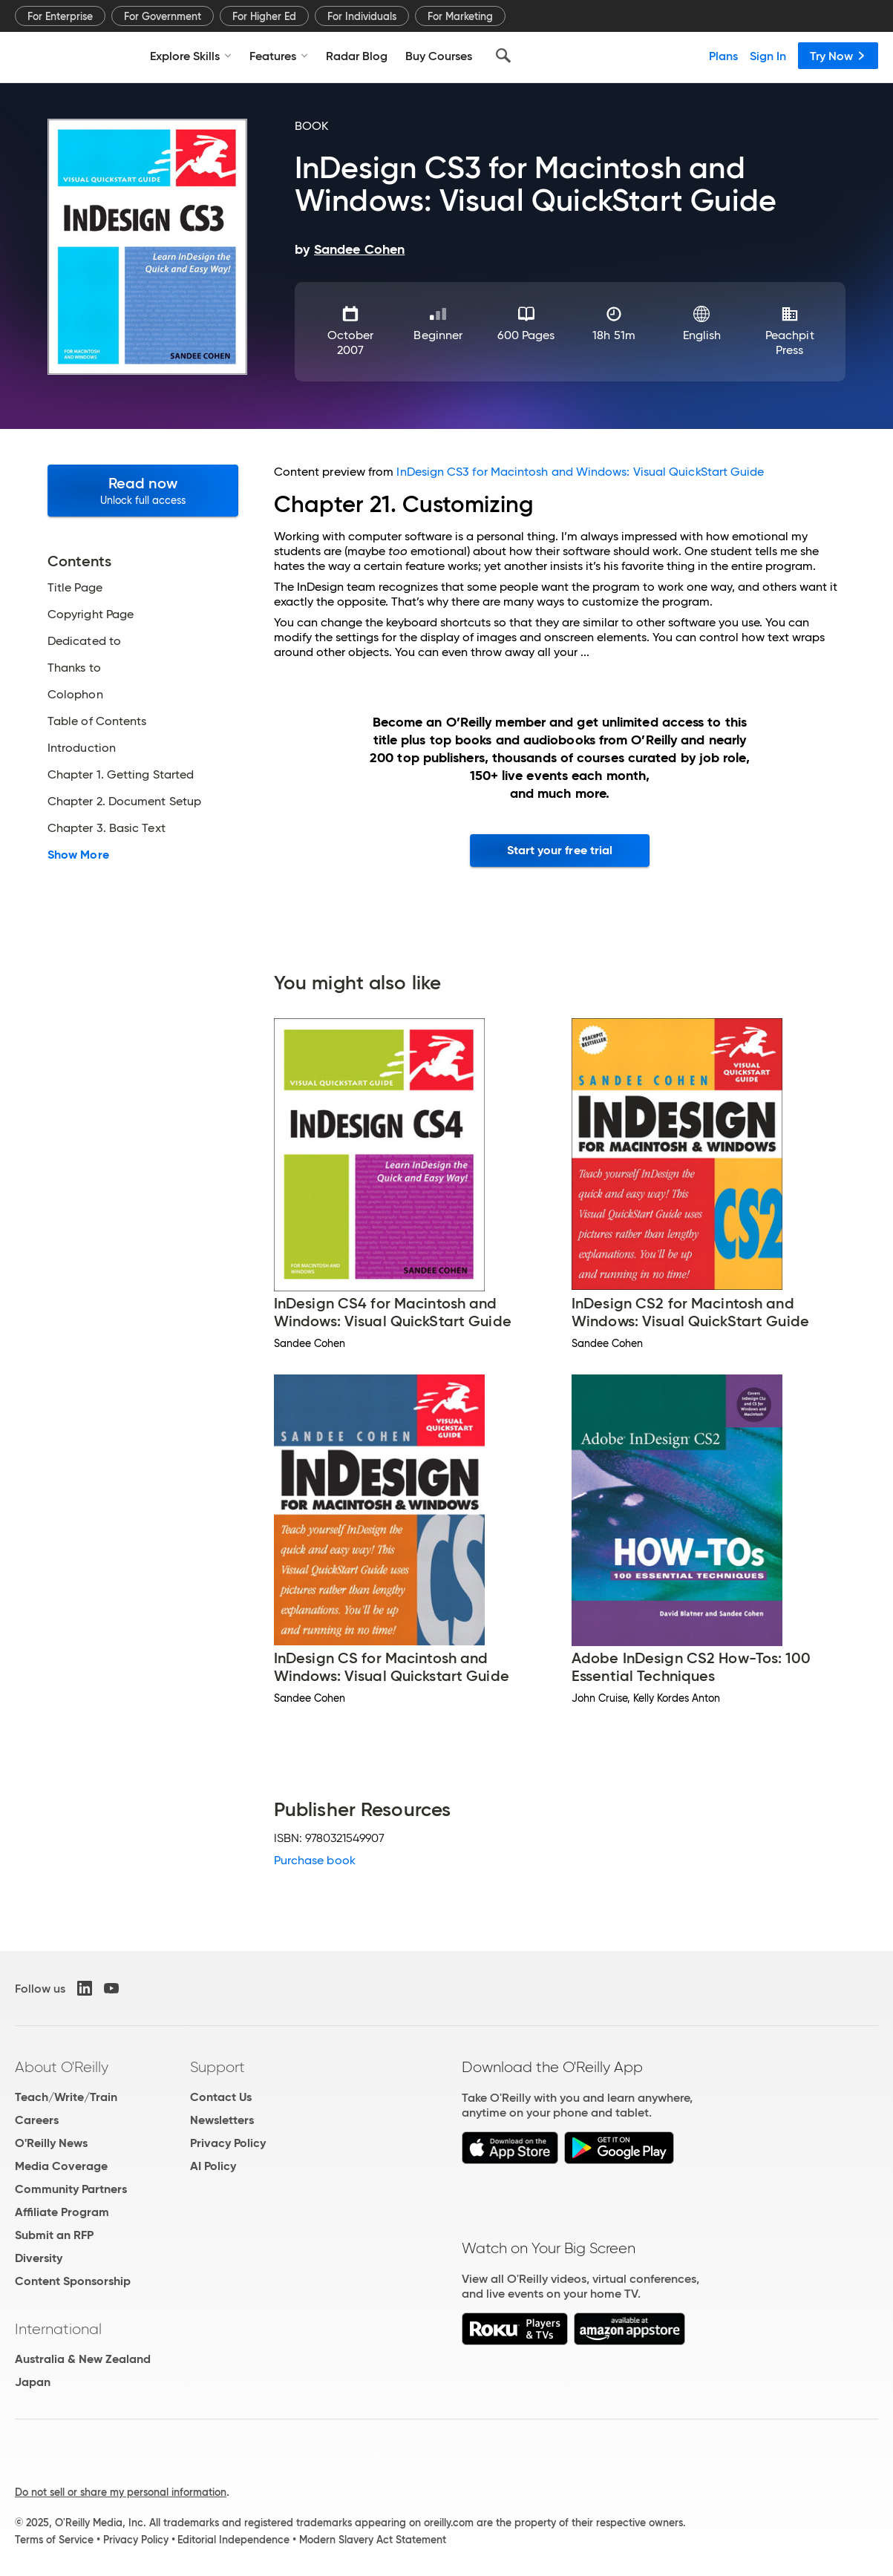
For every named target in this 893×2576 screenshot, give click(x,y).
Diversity (38, 2258)
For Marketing (460, 16)
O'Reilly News (51, 2143)
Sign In (768, 55)
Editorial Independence (233, 2539)
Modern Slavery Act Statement (372, 2539)
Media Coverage (61, 2166)
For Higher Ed (264, 16)
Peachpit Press (789, 342)
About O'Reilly (61, 2067)
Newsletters (222, 2120)
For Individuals (361, 16)
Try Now (838, 55)
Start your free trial (560, 850)
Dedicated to (84, 641)
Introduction (82, 748)
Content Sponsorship (73, 2281)
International (58, 2329)
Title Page (75, 588)
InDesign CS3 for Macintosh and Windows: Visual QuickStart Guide (580, 472)
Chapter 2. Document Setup (124, 801)
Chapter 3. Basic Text (107, 828)
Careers (37, 2120)
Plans (723, 55)
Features (278, 55)
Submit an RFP (54, 2235)
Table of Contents (97, 721)
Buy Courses (438, 55)
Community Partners (71, 2189)
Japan (32, 2382)
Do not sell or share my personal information (120, 2492)
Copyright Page (91, 614)
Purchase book (315, 1860)
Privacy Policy (228, 2143)
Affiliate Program (62, 2212)
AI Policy (213, 2166)
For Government (162, 16)
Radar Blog (356, 55)
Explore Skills (191, 55)
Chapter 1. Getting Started (121, 775)
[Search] (503, 55)
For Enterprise (60, 16)
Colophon (75, 695)
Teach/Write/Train (66, 2097)
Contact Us (221, 2097)
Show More (78, 855)
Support (217, 2067)
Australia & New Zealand (83, 2359)
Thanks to (74, 668)
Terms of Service (54, 2539)
